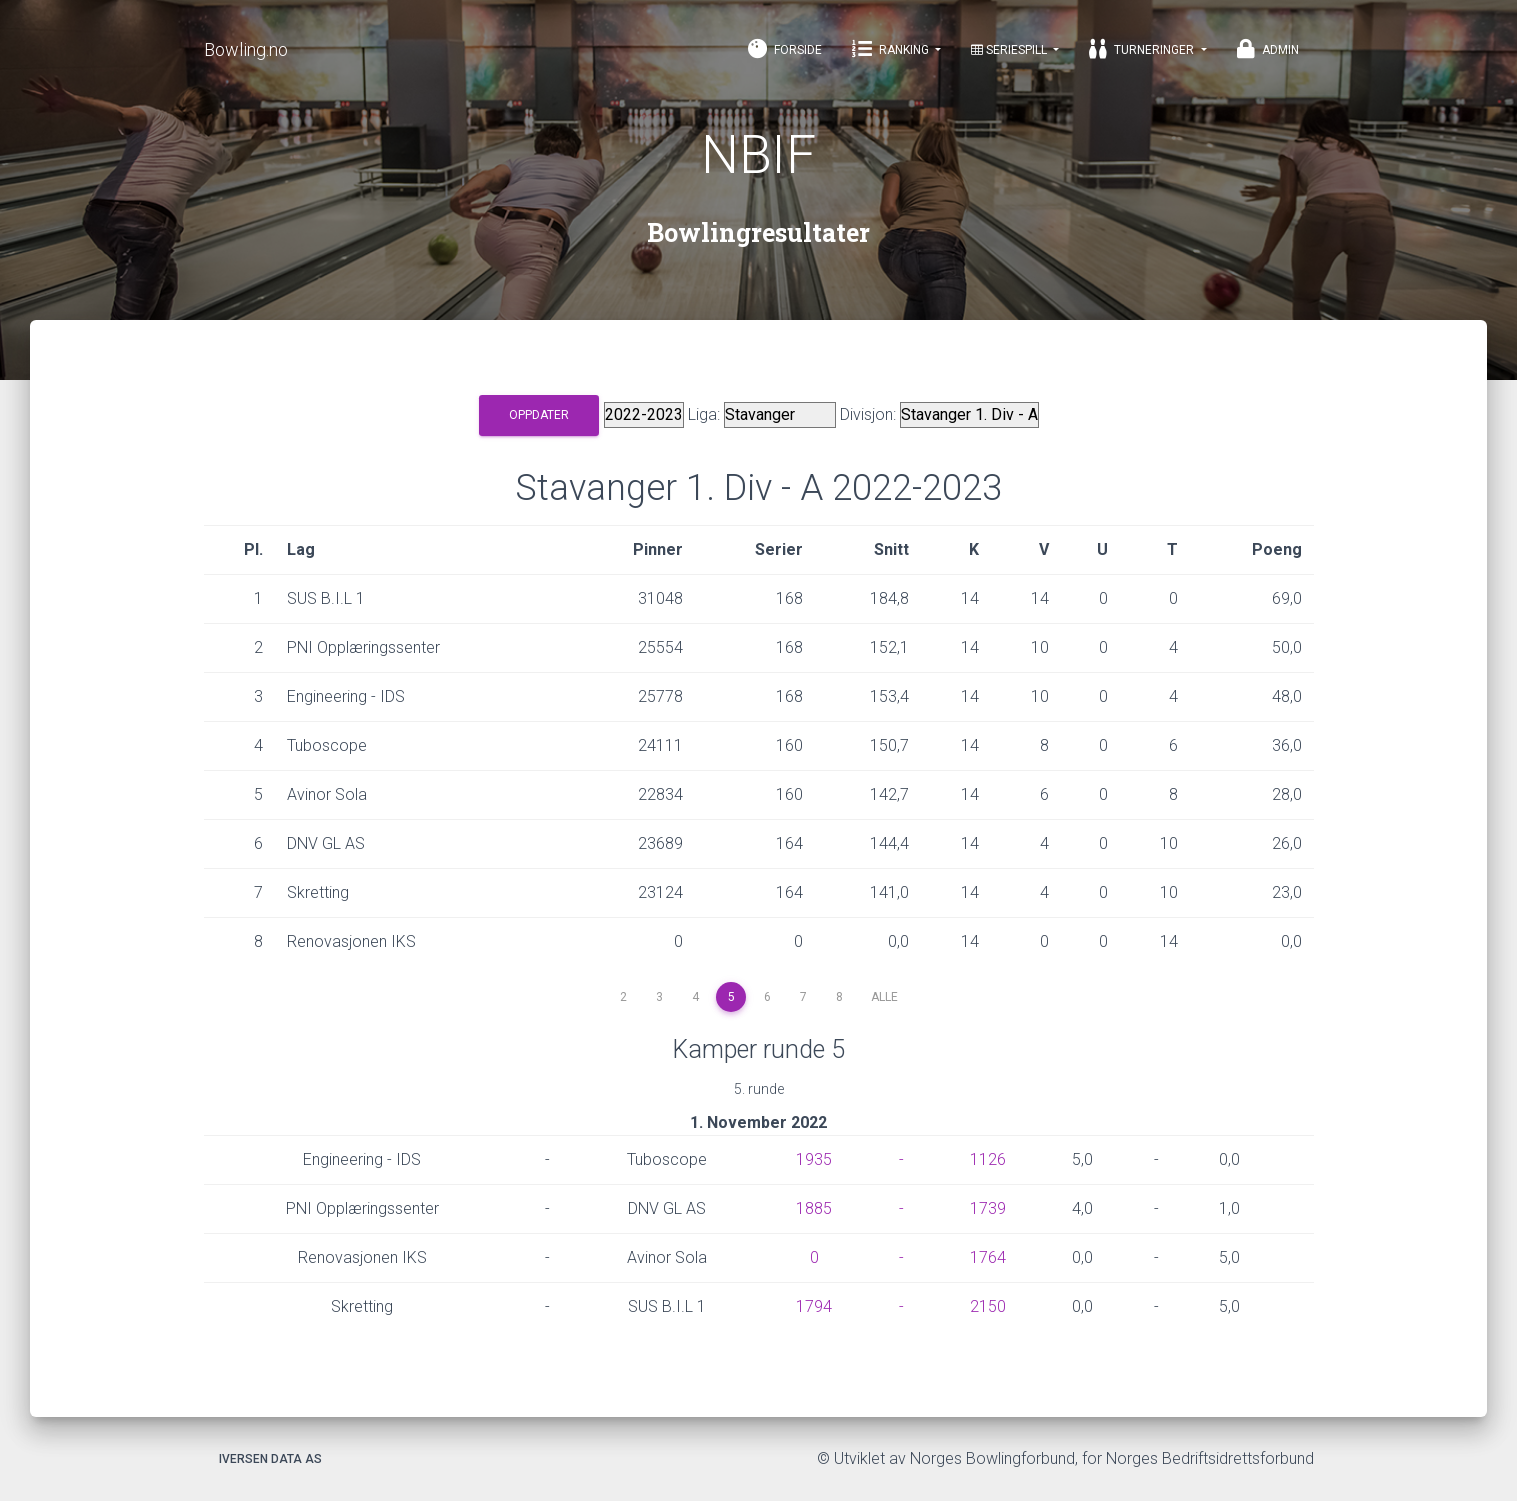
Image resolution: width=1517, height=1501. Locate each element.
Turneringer (1143, 49)
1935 (814, 1159)
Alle (884, 997)
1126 (988, 1159)
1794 (814, 1306)
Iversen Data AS (270, 1459)
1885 (814, 1208)
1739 (988, 1208)
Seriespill (1010, 50)
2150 (988, 1306)
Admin (1268, 49)
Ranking (892, 49)
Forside (785, 49)
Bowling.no (246, 49)
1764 (988, 1257)
